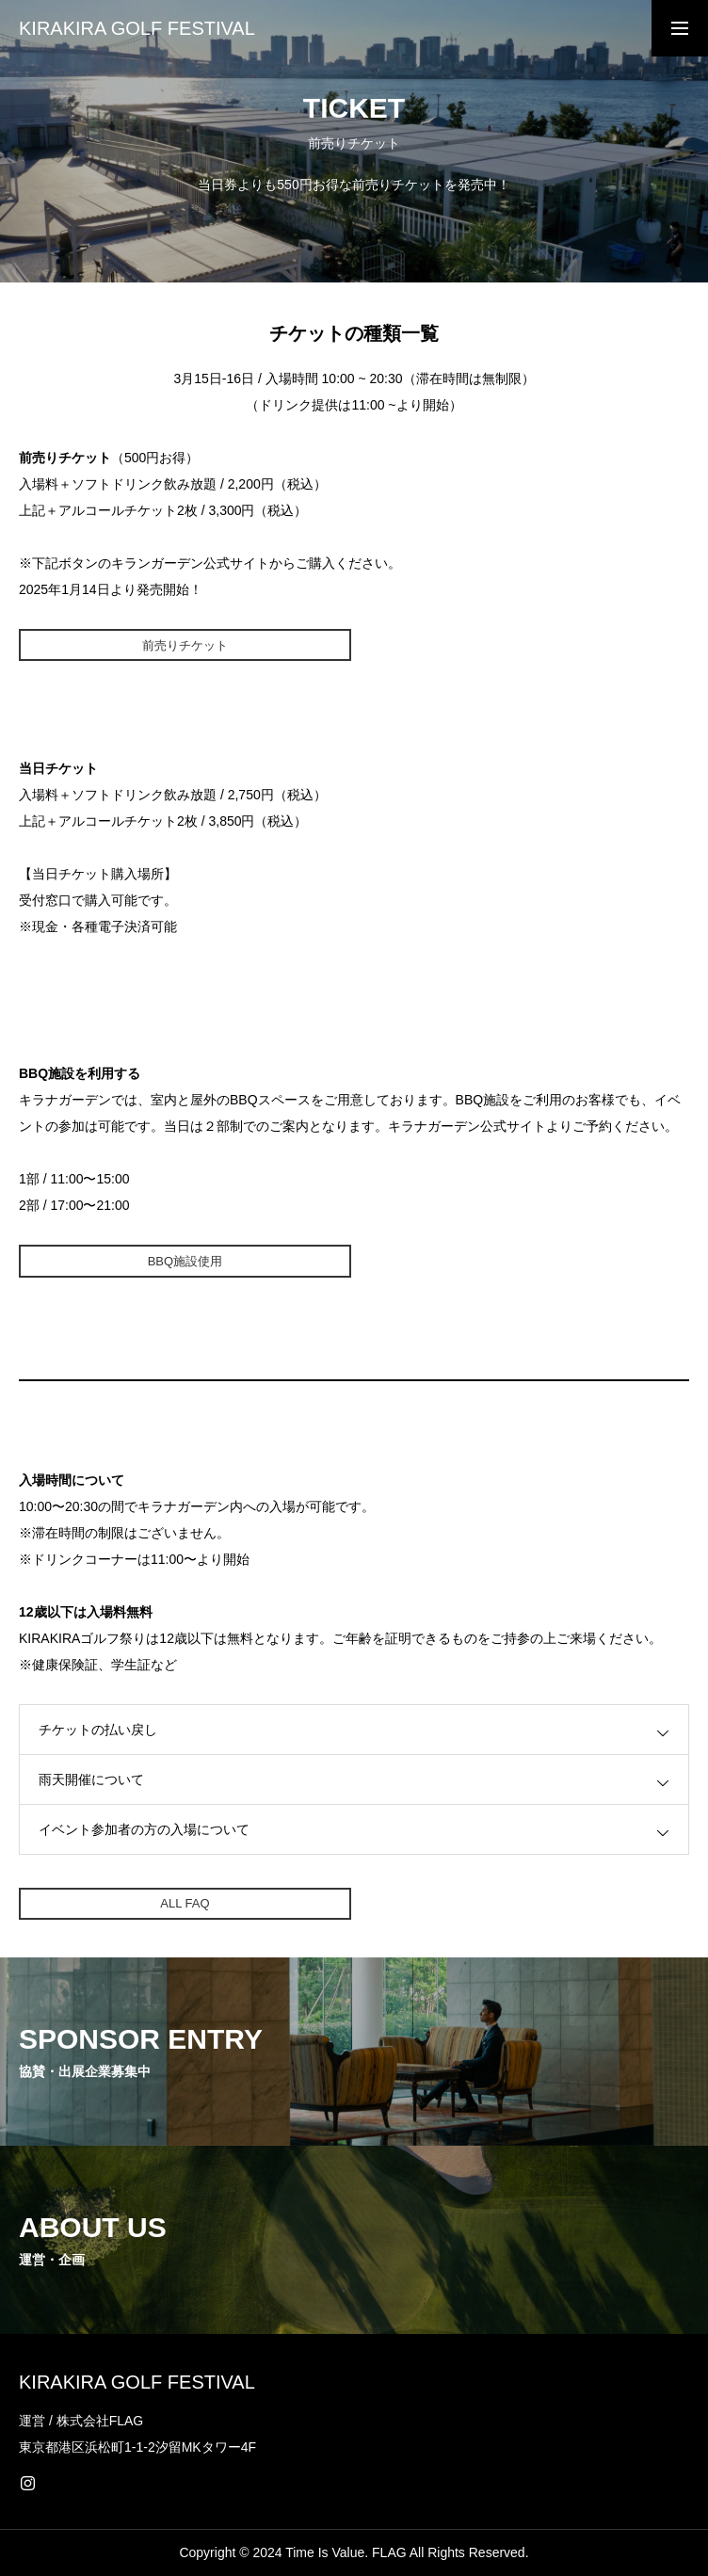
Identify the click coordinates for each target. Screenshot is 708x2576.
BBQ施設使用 (185, 1261)
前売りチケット (185, 645)
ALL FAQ (184, 1903)
